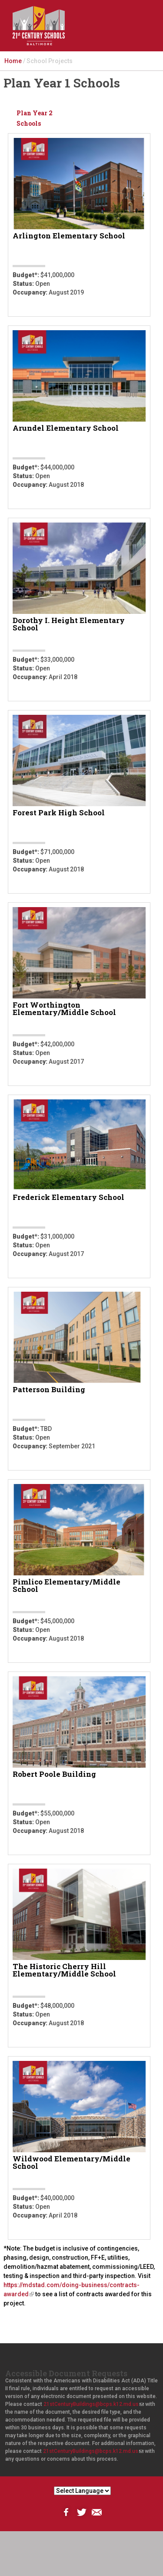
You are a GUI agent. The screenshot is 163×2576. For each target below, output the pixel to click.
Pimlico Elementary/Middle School (66, 1586)
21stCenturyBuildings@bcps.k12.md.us (93, 2404)
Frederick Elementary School (68, 1198)
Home (13, 60)
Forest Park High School (59, 813)
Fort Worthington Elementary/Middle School (64, 1009)
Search (107, 33)
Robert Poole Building (54, 1775)
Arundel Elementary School (66, 429)
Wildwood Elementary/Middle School (71, 2163)
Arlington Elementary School (69, 236)
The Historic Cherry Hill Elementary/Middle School (64, 1971)
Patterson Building (49, 1390)
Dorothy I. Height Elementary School (69, 625)
